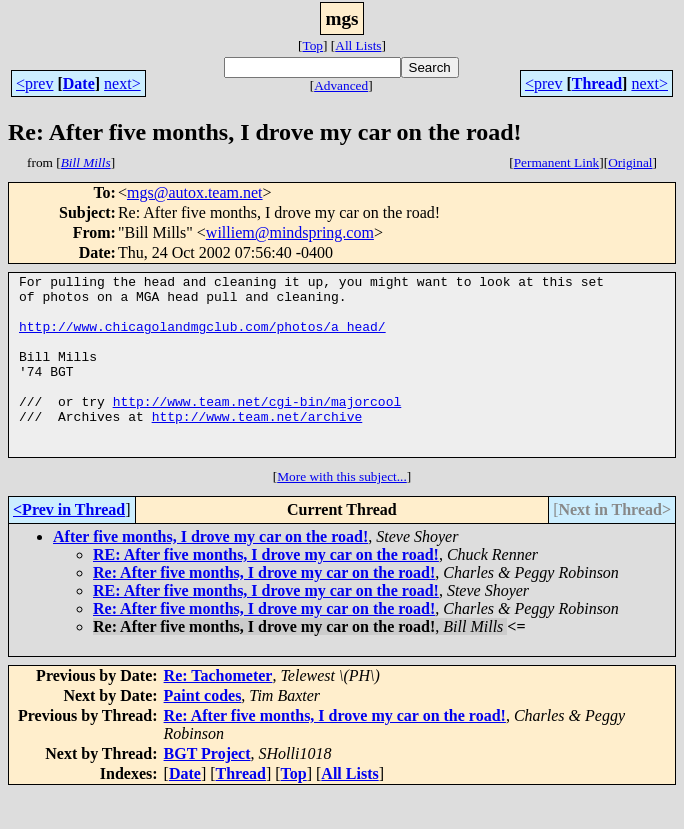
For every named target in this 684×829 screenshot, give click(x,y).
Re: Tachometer (218, 711)
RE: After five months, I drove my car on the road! (266, 590)
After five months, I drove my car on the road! (210, 572)
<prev (34, 83)
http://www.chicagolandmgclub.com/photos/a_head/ (202, 338)
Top (312, 45)
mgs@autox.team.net (195, 192)
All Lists (358, 45)
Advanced (341, 85)
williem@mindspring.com (290, 232)
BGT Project (207, 789)
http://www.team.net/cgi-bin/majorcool (257, 428)
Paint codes (203, 731)
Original (630, 162)
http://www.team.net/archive (257, 446)
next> (122, 83)
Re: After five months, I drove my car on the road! (264, 608)
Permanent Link (557, 162)
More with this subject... (342, 512)
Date (79, 83)
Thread (597, 83)
